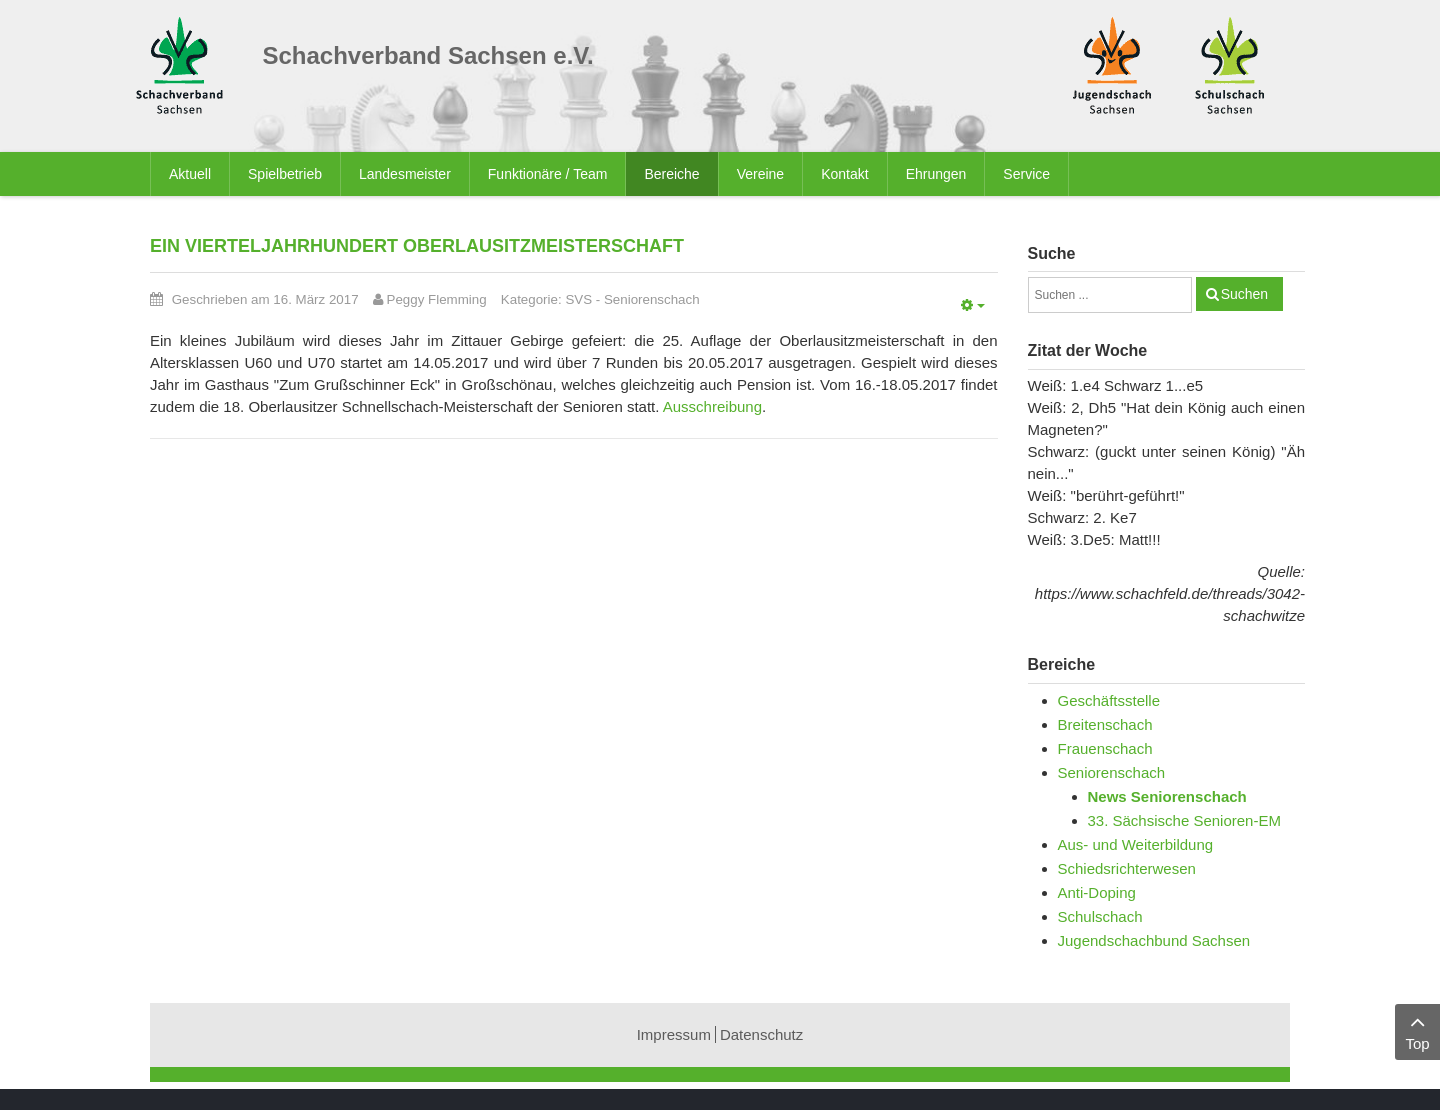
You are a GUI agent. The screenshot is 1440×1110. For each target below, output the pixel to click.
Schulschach (1100, 916)
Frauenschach (1105, 748)
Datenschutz (761, 1034)
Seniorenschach (652, 299)
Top (1417, 1030)
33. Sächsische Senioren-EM (1184, 820)
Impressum (674, 1034)
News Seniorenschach (1167, 796)
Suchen (1244, 294)
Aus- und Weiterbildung (1136, 844)
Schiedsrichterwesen (1127, 868)
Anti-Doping (1097, 892)
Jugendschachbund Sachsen (1154, 940)
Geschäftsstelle (1109, 700)
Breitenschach (1105, 724)
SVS (578, 299)
